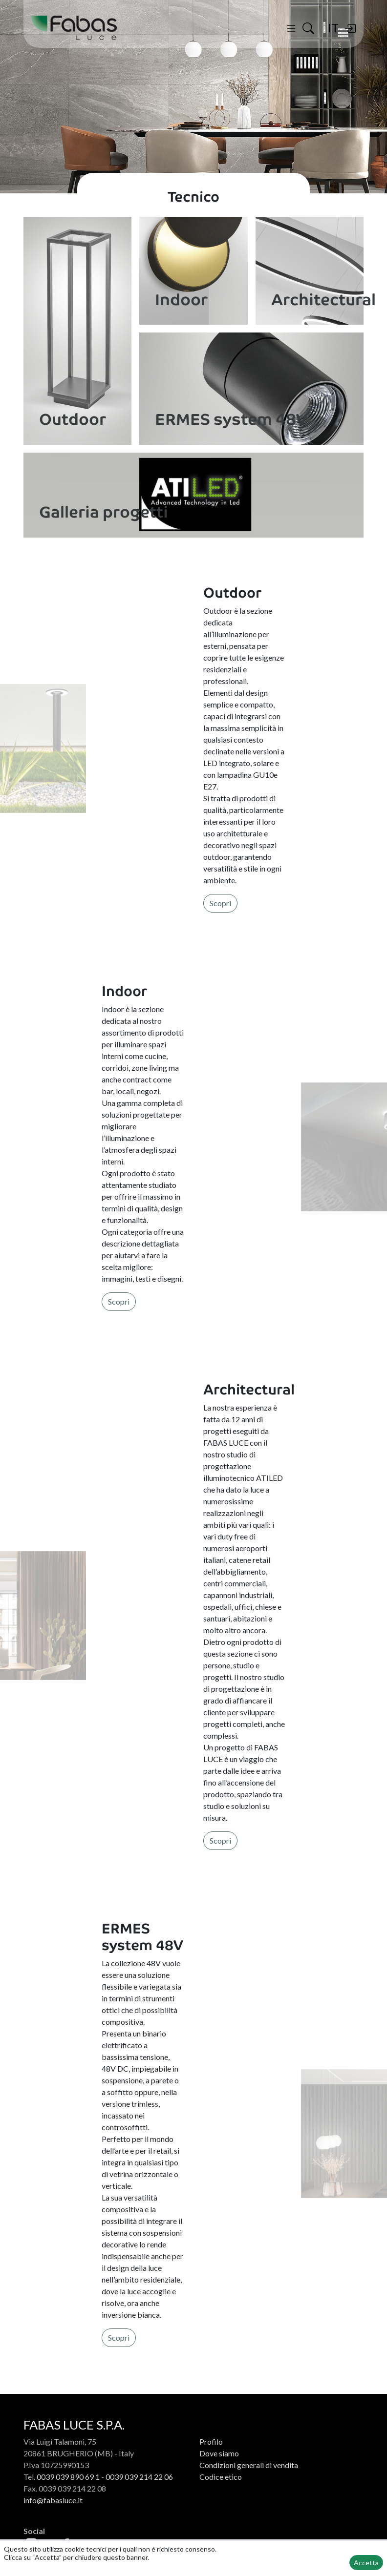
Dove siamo (219, 2453)
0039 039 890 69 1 (68, 2476)
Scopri (220, 903)
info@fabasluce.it (53, 2500)
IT (333, 28)
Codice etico (220, 2476)
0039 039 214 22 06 (139, 2476)
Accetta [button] (366, 2562)
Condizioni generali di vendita (248, 2465)
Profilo (211, 2441)
